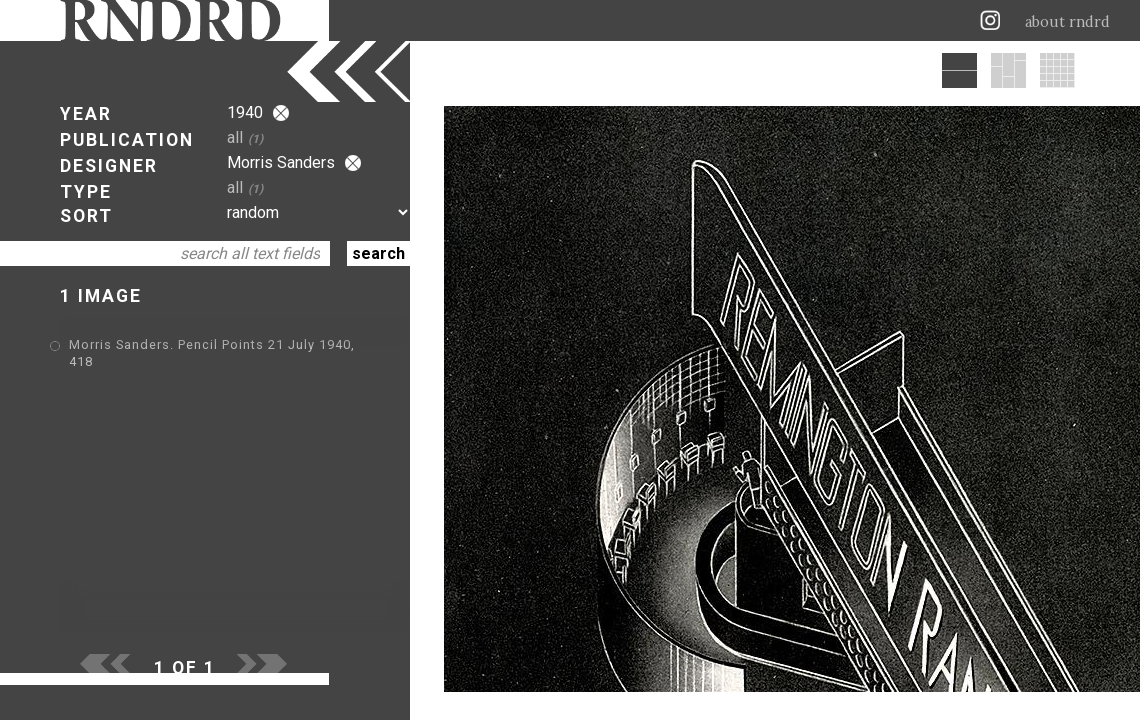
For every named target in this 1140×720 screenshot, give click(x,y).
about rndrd (1067, 22)
